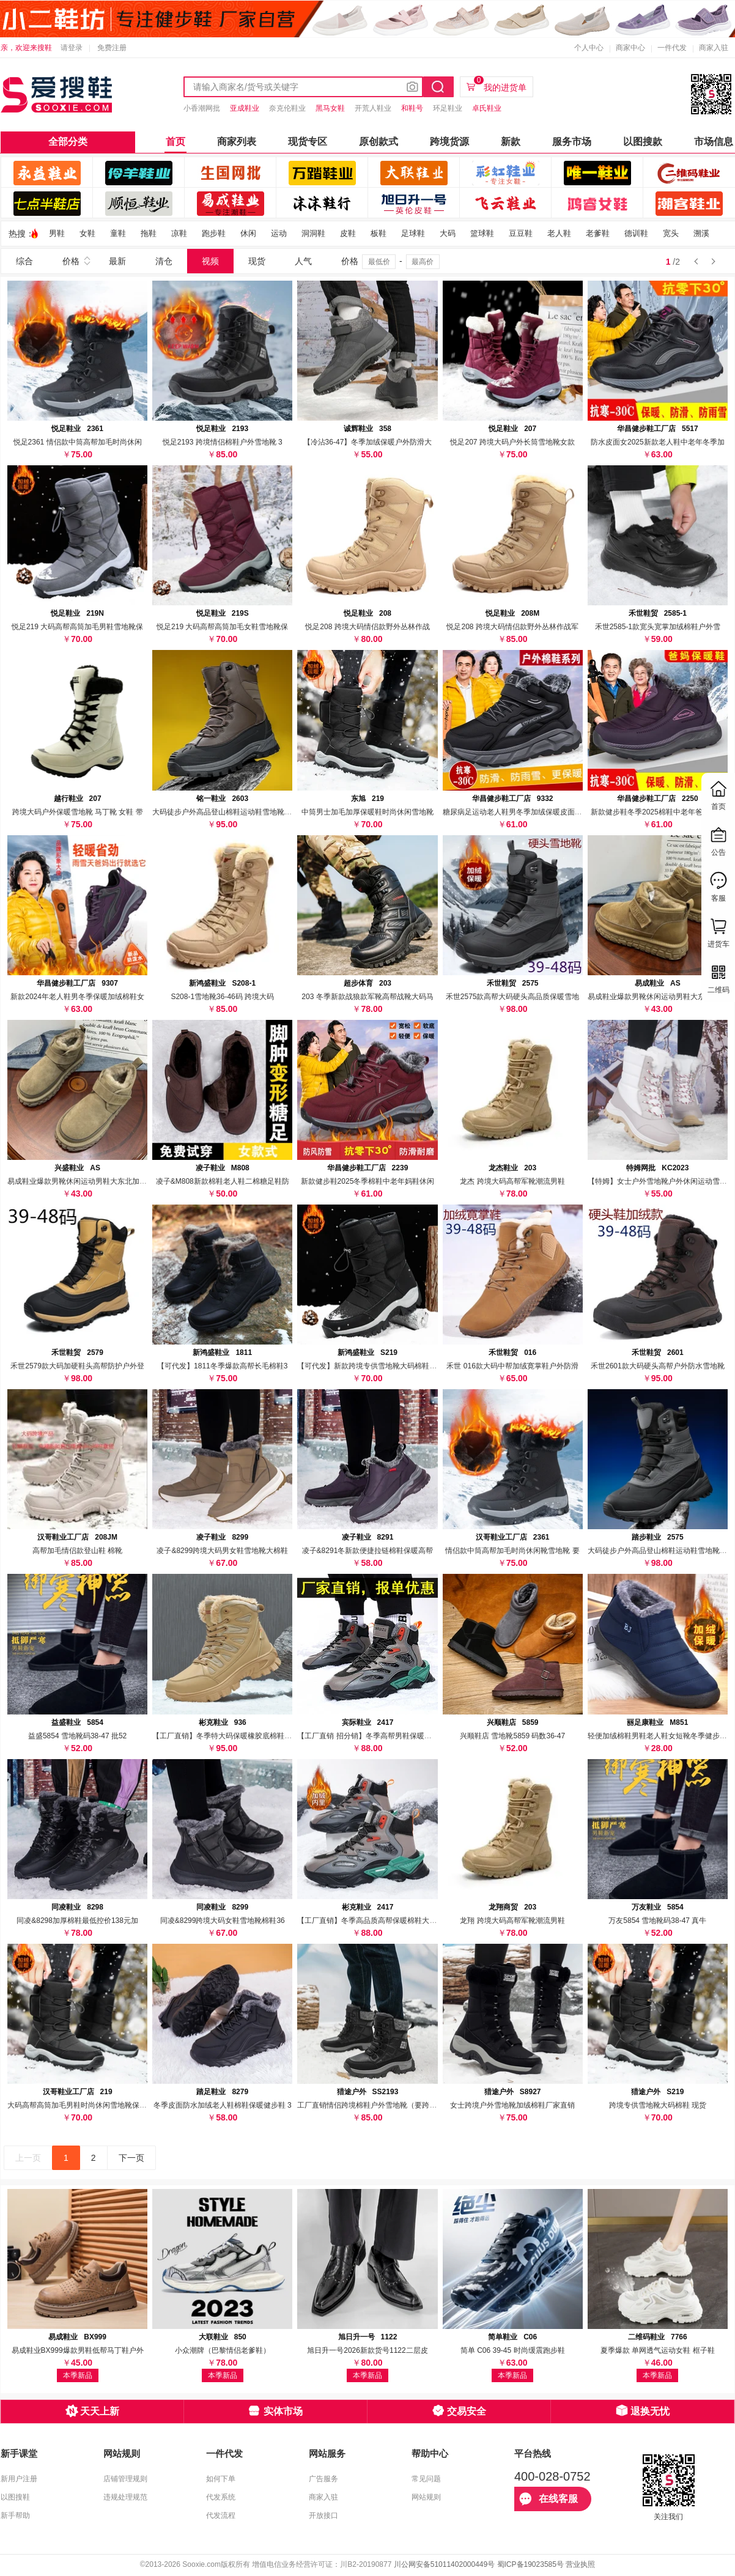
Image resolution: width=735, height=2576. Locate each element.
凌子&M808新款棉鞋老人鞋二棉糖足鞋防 (222, 1181)
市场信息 (713, 141)
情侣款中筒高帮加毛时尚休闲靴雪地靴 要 (512, 1550)
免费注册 (112, 47)
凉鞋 (179, 233)
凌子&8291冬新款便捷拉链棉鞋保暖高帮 (368, 1550)
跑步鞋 (214, 233)
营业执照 (580, 2564)
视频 (210, 261)
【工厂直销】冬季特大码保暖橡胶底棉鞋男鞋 (225, 1736)
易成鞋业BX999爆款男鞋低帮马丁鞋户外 (78, 2350)
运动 (279, 233)
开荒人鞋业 (373, 108)
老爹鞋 (598, 233)
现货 (256, 261)
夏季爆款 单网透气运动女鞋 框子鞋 (657, 2350)
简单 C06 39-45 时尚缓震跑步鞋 (512, 2350)
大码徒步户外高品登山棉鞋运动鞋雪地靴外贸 (225, 812)
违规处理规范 (125, 2497)
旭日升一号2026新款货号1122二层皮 (367, 2350)
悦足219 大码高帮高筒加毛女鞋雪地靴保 (222, 626)
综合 (24, 261)
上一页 (28, 2158)
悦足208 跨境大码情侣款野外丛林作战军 (512, 626)
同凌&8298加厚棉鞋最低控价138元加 (77, 1920)
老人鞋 (559, 233)
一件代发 (672, 47)
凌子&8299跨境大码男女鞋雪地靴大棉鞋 (222, 1550)
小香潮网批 (201, 108)
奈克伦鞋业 (287, 108)
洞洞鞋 (313, 233)
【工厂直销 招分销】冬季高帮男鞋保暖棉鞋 (367, 1736)
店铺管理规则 (125, 2479)
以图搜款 (642, 141)
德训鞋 (636, 233)
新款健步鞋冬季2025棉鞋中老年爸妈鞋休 (658, 812)
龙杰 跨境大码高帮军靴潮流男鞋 (512, 1181)
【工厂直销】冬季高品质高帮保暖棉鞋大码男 (370, 1920)
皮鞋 (348, 233)
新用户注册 (19, 2479)
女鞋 (87, 233)
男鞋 (57, 233)
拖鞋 (149, 233)
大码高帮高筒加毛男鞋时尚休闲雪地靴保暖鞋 (80, 2105)
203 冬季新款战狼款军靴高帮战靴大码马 (367, 996)
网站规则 (426, 2497)
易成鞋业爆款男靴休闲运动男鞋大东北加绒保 (661, 996)
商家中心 (630, 47)
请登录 (72, 47)
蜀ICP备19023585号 (530, 2564)
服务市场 (571, 141)
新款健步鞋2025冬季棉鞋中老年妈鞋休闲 (368, 1181)
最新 (117, 261)
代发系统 (220, 2497)
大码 (448, 233)
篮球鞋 (482, 233)
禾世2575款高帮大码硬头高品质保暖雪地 (513, 996)
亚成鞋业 (244, 108)
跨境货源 (449, 141)
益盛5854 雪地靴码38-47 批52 (77, 1736)
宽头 (671, 233)
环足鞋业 (447, 108)
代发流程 (220, 2515)
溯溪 (701, 233)
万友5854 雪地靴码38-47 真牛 (657, 1920)
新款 (510, 141)
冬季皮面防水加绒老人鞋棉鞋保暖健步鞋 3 (222, 2105)
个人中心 (589, 47)
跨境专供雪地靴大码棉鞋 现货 (657, 2105)
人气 (303, 261)
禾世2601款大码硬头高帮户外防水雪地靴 (658, 1366)
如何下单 (220, 2479)
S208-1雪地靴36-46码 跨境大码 (222, 996)
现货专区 (307, 141)
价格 (70, 261)
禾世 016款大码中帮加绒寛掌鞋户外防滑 (512, 1366)
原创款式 (378, 141)
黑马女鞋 (330, 108)
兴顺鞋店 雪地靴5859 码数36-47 (512, 1736)
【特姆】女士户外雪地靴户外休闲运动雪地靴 (661, 1181)
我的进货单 (500, 84)
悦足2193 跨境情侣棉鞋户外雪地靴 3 (223, 442)
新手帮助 (15, 2515)
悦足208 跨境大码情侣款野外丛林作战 (367, 626)
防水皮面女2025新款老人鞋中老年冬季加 (658, 442)
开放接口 (323, 2515)
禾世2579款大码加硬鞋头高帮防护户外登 (77, 1366)
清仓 (163, 261)
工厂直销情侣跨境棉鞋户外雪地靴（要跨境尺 (370, 2105)
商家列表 (236, 141)
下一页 (131, 2158)
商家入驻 (713, 47)
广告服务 (323, 2479)
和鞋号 (412, 108)
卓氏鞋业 (486, 108)
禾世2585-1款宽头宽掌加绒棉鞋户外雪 (657, 626)
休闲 (248, 233)
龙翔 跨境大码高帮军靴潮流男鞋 (512, 1920)
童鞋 (118, 233)
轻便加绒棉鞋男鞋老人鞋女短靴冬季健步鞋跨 (661, 1736)
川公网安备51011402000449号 (444, 2564)
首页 (175, 141)
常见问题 (426, 2479)
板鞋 (378, 233)
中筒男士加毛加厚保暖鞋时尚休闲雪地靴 (367, 812)
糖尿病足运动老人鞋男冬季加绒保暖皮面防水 (516, 812)
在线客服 (548, 2499)
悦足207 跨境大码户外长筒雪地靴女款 (512, 442)
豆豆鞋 (521, 233)
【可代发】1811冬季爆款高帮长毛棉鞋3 (222, 1366)
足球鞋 (413, 233)
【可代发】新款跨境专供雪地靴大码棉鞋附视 (370, 1366)
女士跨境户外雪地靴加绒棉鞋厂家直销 (512, 2105)
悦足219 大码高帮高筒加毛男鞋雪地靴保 (77, 626)
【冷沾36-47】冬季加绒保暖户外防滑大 (367, 442)
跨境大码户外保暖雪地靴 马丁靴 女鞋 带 (77, 812)
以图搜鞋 (15, 2497)
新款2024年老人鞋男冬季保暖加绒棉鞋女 (77, 996)
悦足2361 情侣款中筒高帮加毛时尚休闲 (77, 442)
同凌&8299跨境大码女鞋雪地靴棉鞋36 (222, 1920)
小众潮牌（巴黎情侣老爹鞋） (222, 2350)
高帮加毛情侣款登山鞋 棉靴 (77, 1550)
